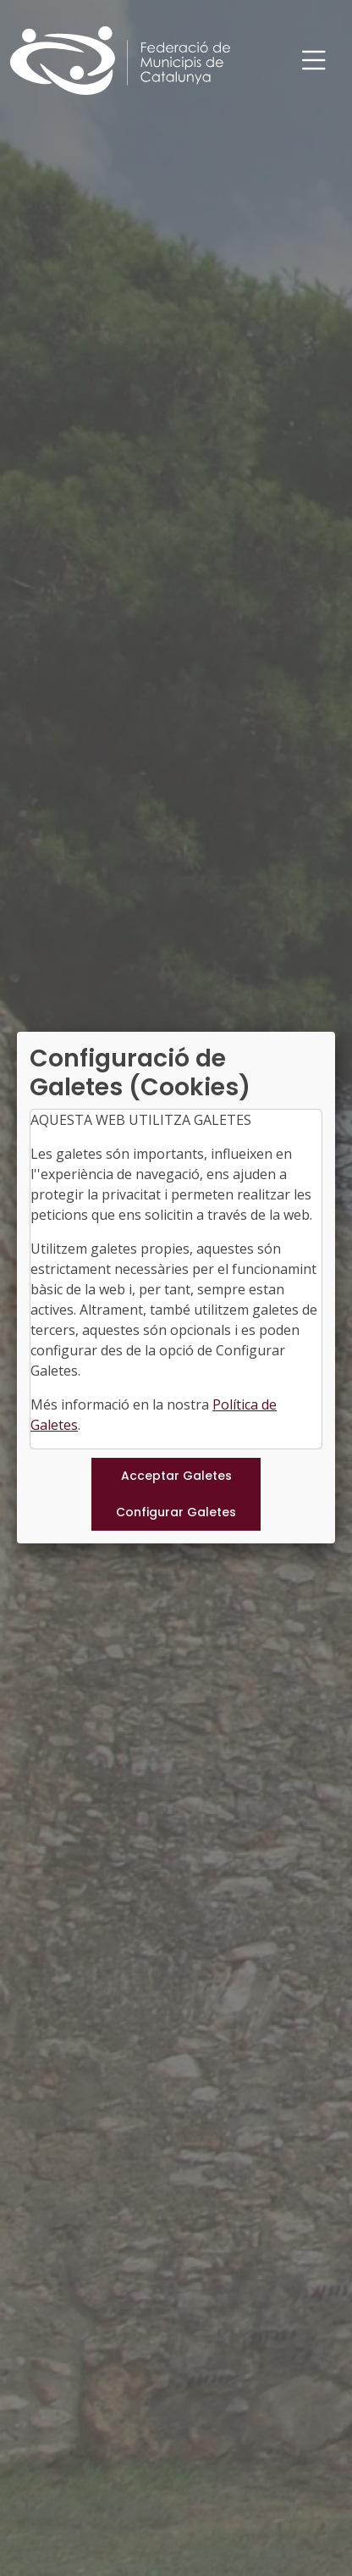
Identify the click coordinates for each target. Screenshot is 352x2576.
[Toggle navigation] (314, 60)
